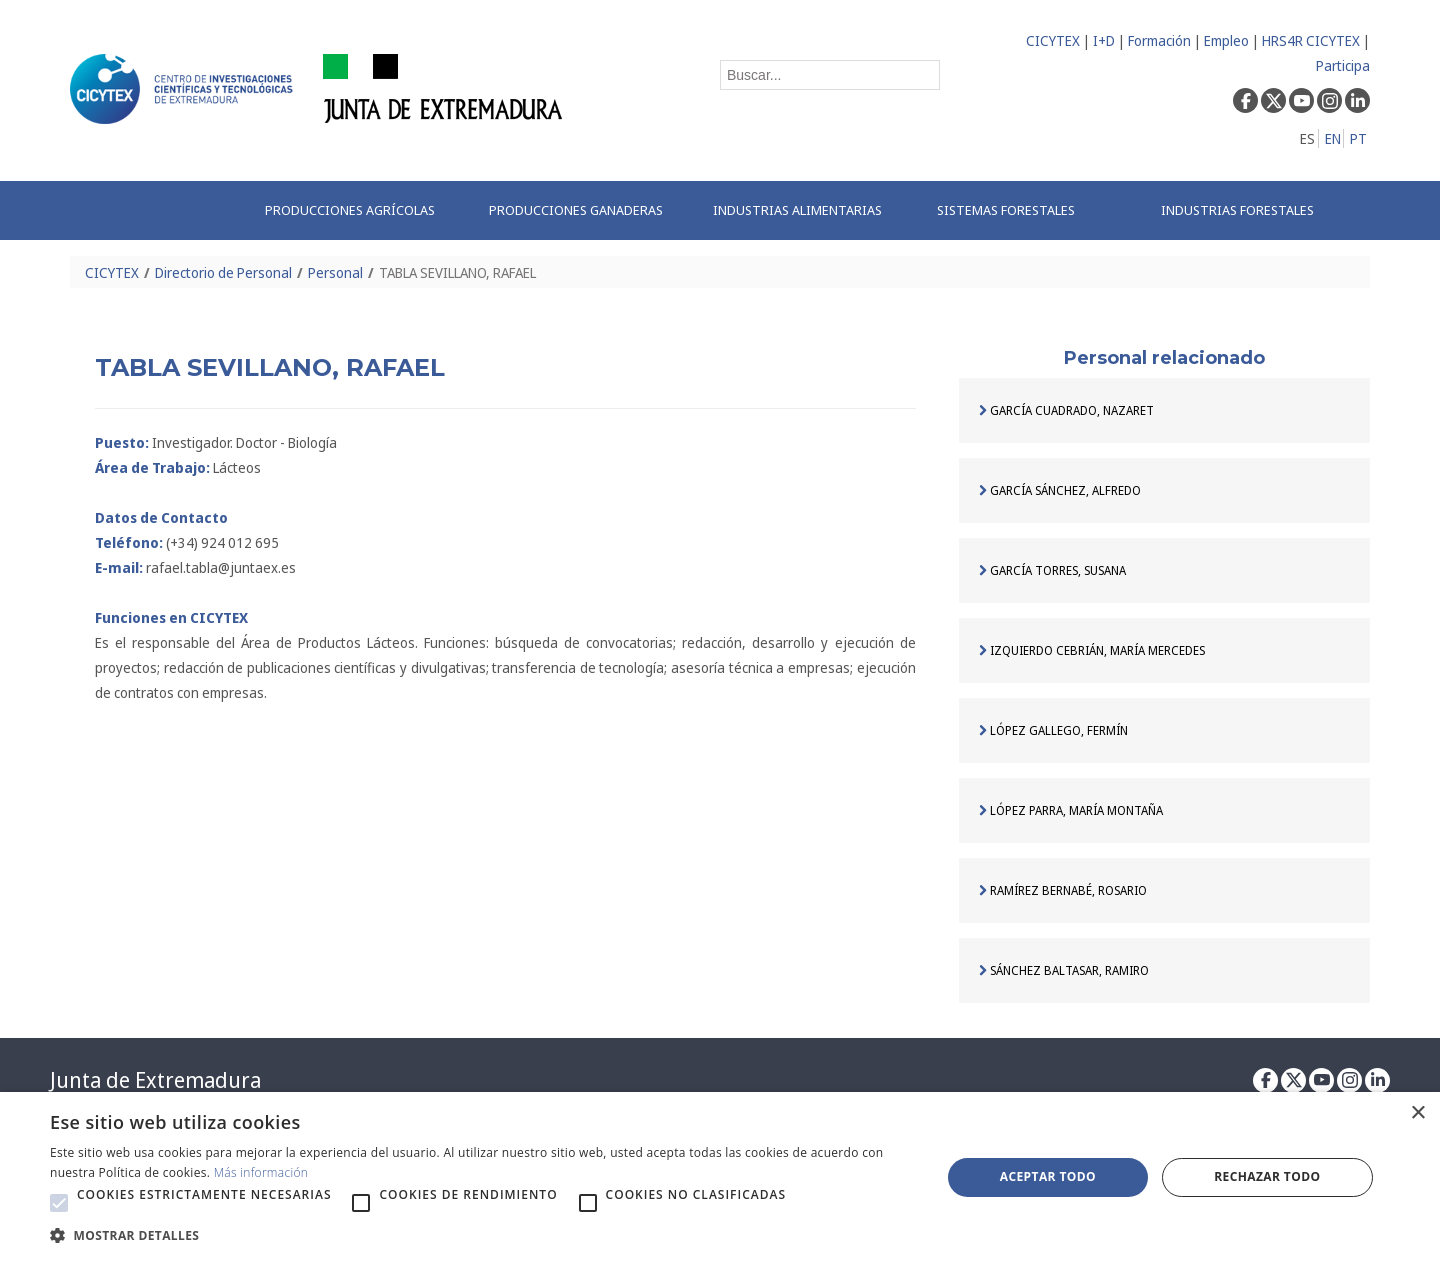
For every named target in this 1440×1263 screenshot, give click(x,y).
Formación (1159, 40)
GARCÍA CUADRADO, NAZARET (1066, 410)
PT (1358, 138)
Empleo (1226, 40)
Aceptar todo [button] (1048, 1176)
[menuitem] (356, 210)
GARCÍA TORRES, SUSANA (1052, 570)
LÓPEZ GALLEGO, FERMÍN (1053, 730)
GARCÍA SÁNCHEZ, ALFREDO (1060, 490)
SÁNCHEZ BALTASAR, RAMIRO (1064, 970)
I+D (1104, 40)
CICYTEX (1053, 40)
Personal (335, 272)
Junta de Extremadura (155, 1080)
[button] (59, 1203)
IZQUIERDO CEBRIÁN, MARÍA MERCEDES (1092, 650)
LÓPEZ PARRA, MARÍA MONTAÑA (1071, 810)
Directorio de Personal (223, 272)
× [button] (1417, 1113)
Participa (1343, 65)
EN (1333, 138)
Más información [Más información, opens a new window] (261, 1172)
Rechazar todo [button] (1267, 1176)
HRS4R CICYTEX (1311, 40)
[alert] (720, 1177)
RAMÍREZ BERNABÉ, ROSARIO (1063, 890)
